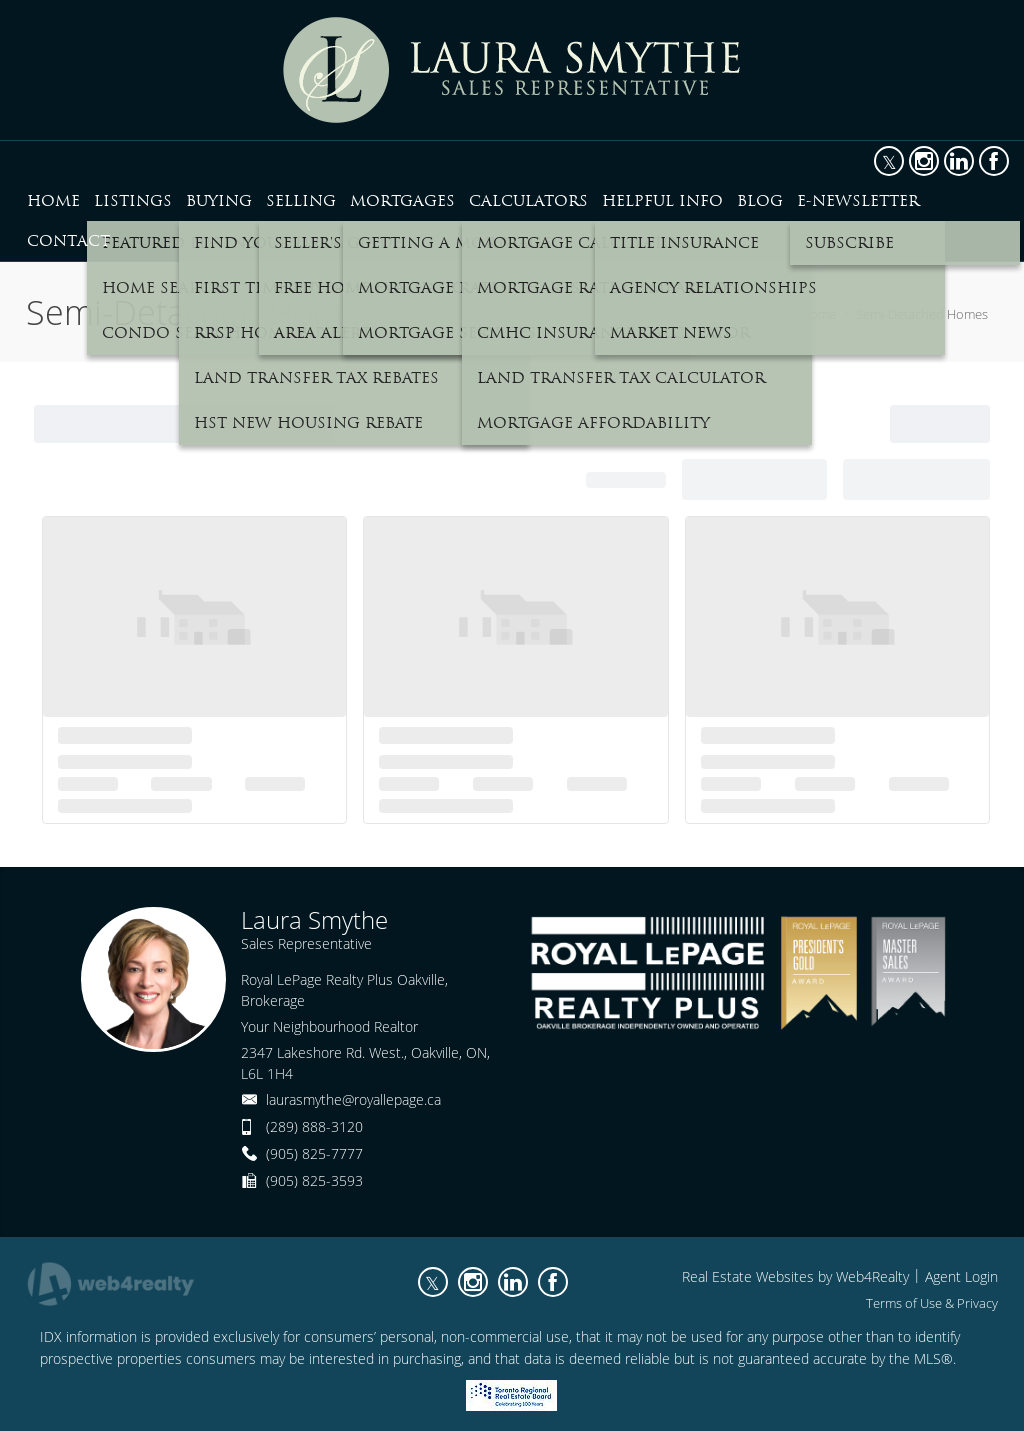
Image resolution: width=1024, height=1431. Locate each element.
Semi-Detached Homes (922, 314)
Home (818, 314)
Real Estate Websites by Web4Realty (795, 1276)
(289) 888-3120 (314, 1126)
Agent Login (961, 1276)
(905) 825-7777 (314, 1153)
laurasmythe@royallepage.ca (353, 1099)
